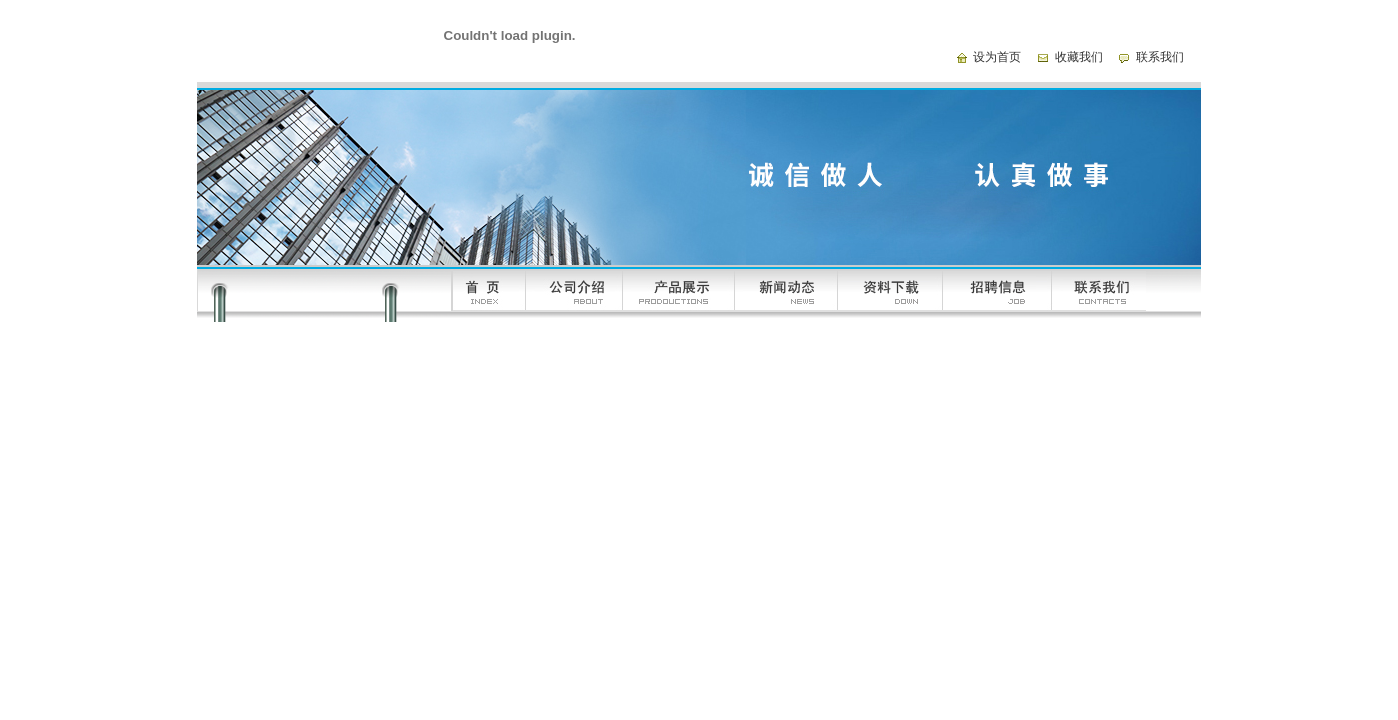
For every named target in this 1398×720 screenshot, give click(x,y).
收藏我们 (1079, 57)
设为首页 (997, 57)
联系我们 (1160, 57)
